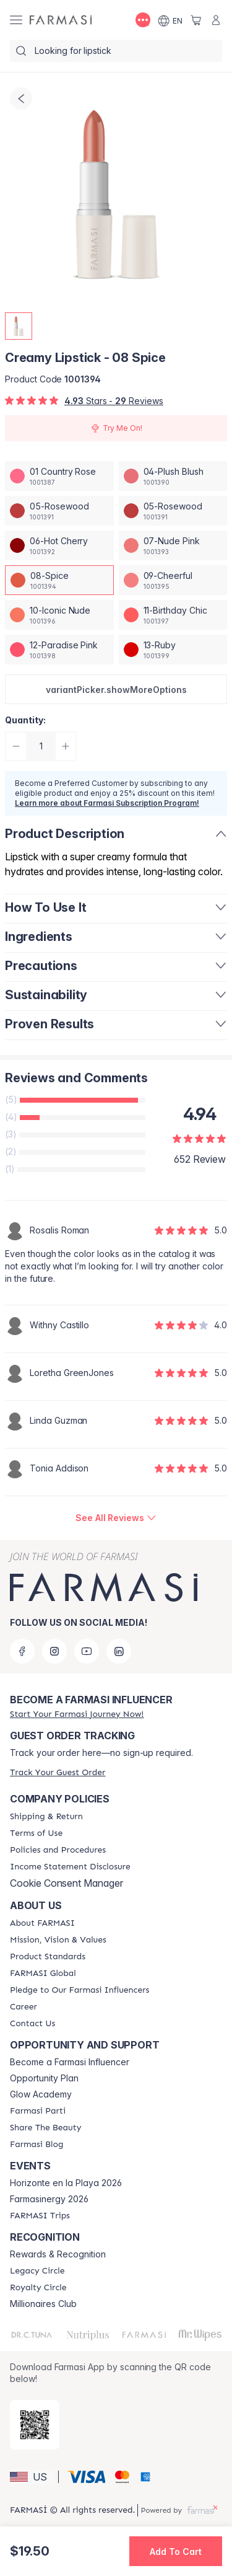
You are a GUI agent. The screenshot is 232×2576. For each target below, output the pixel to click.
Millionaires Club (43, 2304)
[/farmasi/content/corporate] (43, 1973)
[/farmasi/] (61, 20)
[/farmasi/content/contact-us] (32, 2024)
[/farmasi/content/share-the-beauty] (45, 2128)
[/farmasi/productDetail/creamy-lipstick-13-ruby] (173, 649)
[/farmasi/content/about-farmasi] (42, 1923)
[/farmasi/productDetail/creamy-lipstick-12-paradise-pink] (59, 649)
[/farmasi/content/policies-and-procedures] (58, 1850)
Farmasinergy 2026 (49, 2199)
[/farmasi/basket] (196, 20)
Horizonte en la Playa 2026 (66, 2183)
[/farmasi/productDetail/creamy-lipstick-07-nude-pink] (173, 545)
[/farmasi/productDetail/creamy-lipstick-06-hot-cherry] (59, 545)
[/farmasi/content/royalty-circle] (38, 2288)
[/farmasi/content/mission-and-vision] (58, 1940)
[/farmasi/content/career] (23, 2007)
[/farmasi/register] (77, 1714)
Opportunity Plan (44, 2078)
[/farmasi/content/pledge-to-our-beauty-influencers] (79, 1990)
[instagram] (54, 1651)
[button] (116, 689)
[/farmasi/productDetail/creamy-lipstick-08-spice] (59, 580)
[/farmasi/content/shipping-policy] (46, 1817)
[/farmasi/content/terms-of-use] (36, 1833)
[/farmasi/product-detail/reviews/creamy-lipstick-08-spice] (116, 1518)
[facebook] (22, 1651)
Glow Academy (41, 2094)
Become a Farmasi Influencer (69, 2062)
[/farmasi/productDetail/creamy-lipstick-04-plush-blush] (173, 476)
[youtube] (86, 1651)
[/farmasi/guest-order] (57, 1772)
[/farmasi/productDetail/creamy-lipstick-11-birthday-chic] (173, 615)
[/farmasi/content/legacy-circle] (37, 2271)
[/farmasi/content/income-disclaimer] (70, 1867)
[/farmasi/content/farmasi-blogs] (36, 2145)
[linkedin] (118, 1651)
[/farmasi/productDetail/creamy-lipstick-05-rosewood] (59, 511)
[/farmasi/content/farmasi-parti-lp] (38, 2111)
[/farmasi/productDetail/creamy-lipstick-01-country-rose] (59, 476)
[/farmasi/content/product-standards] (47, 1957)
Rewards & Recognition (58, 2254)
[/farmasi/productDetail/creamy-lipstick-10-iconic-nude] (59, 615)
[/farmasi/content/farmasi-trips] (40, 2216)
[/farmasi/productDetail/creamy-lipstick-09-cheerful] (173, 580)
